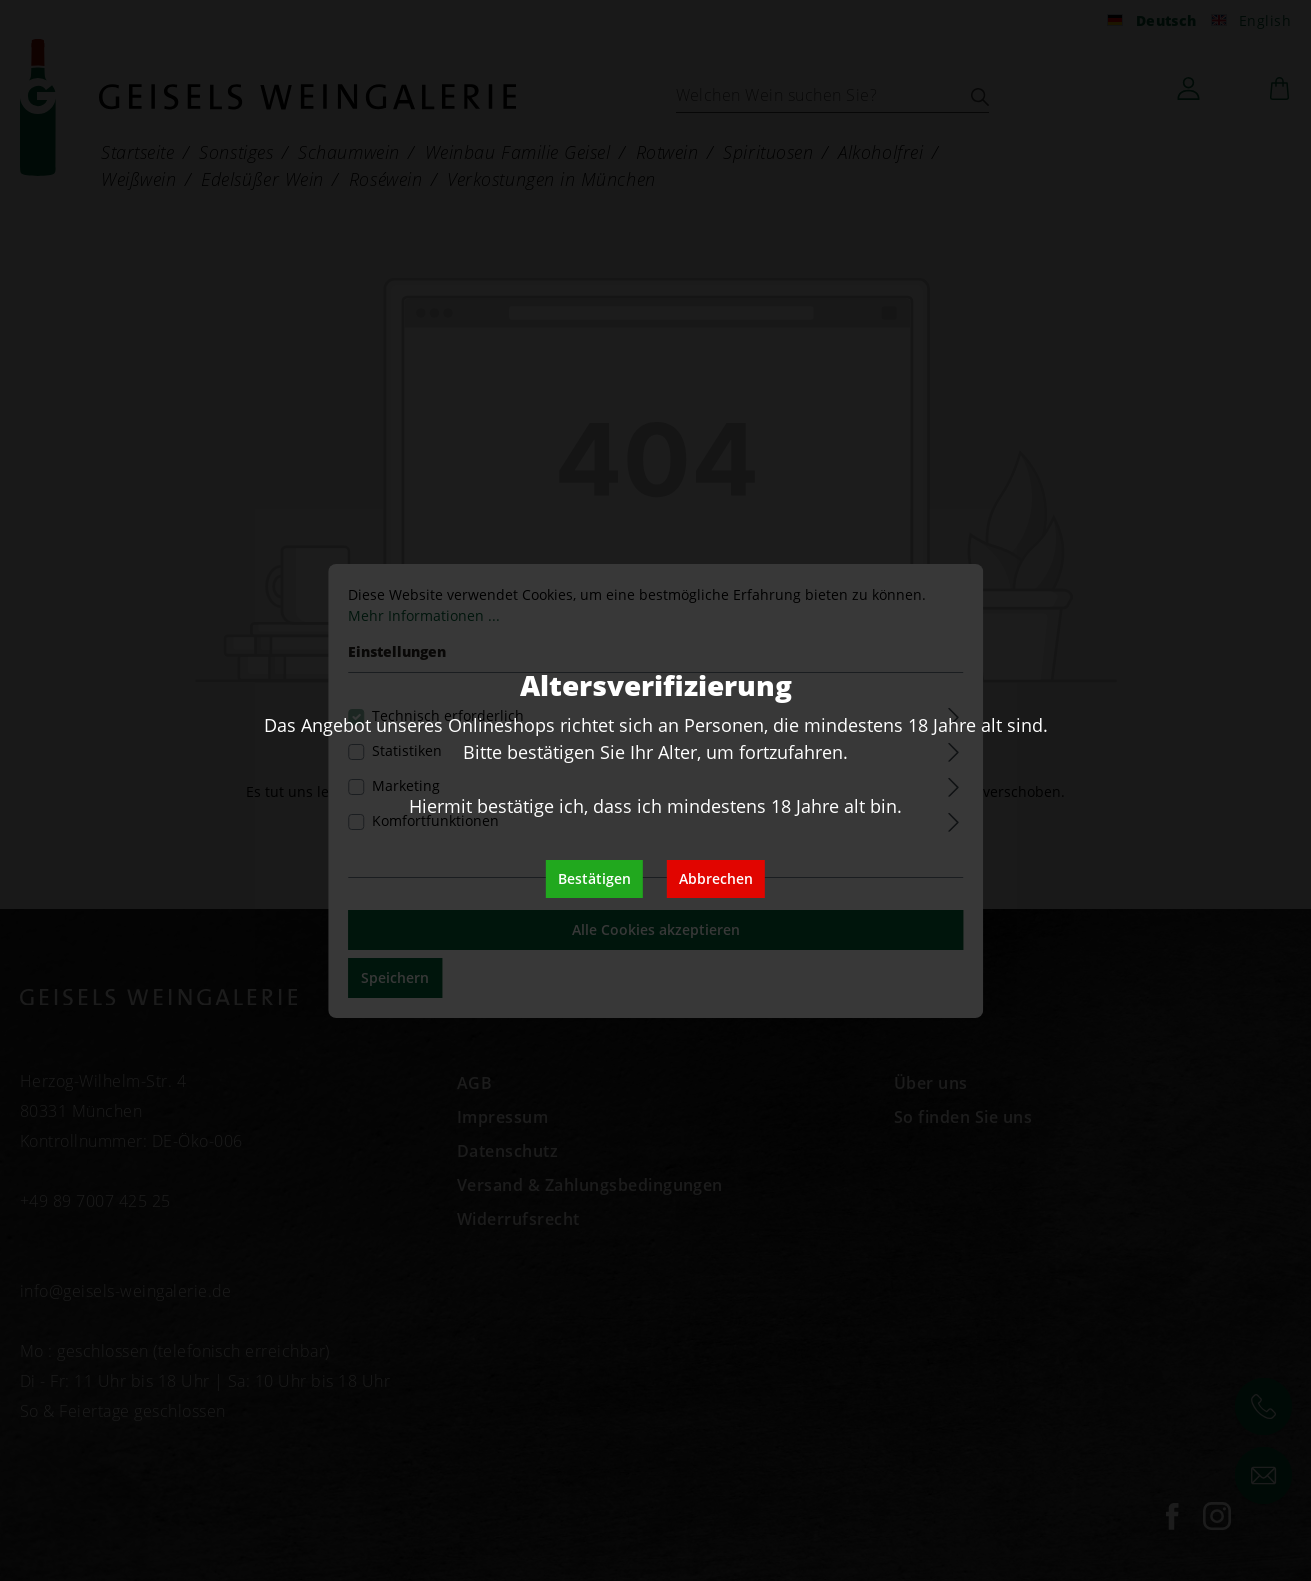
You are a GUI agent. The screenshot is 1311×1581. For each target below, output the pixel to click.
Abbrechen (716, 878)
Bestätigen (594, 878)
